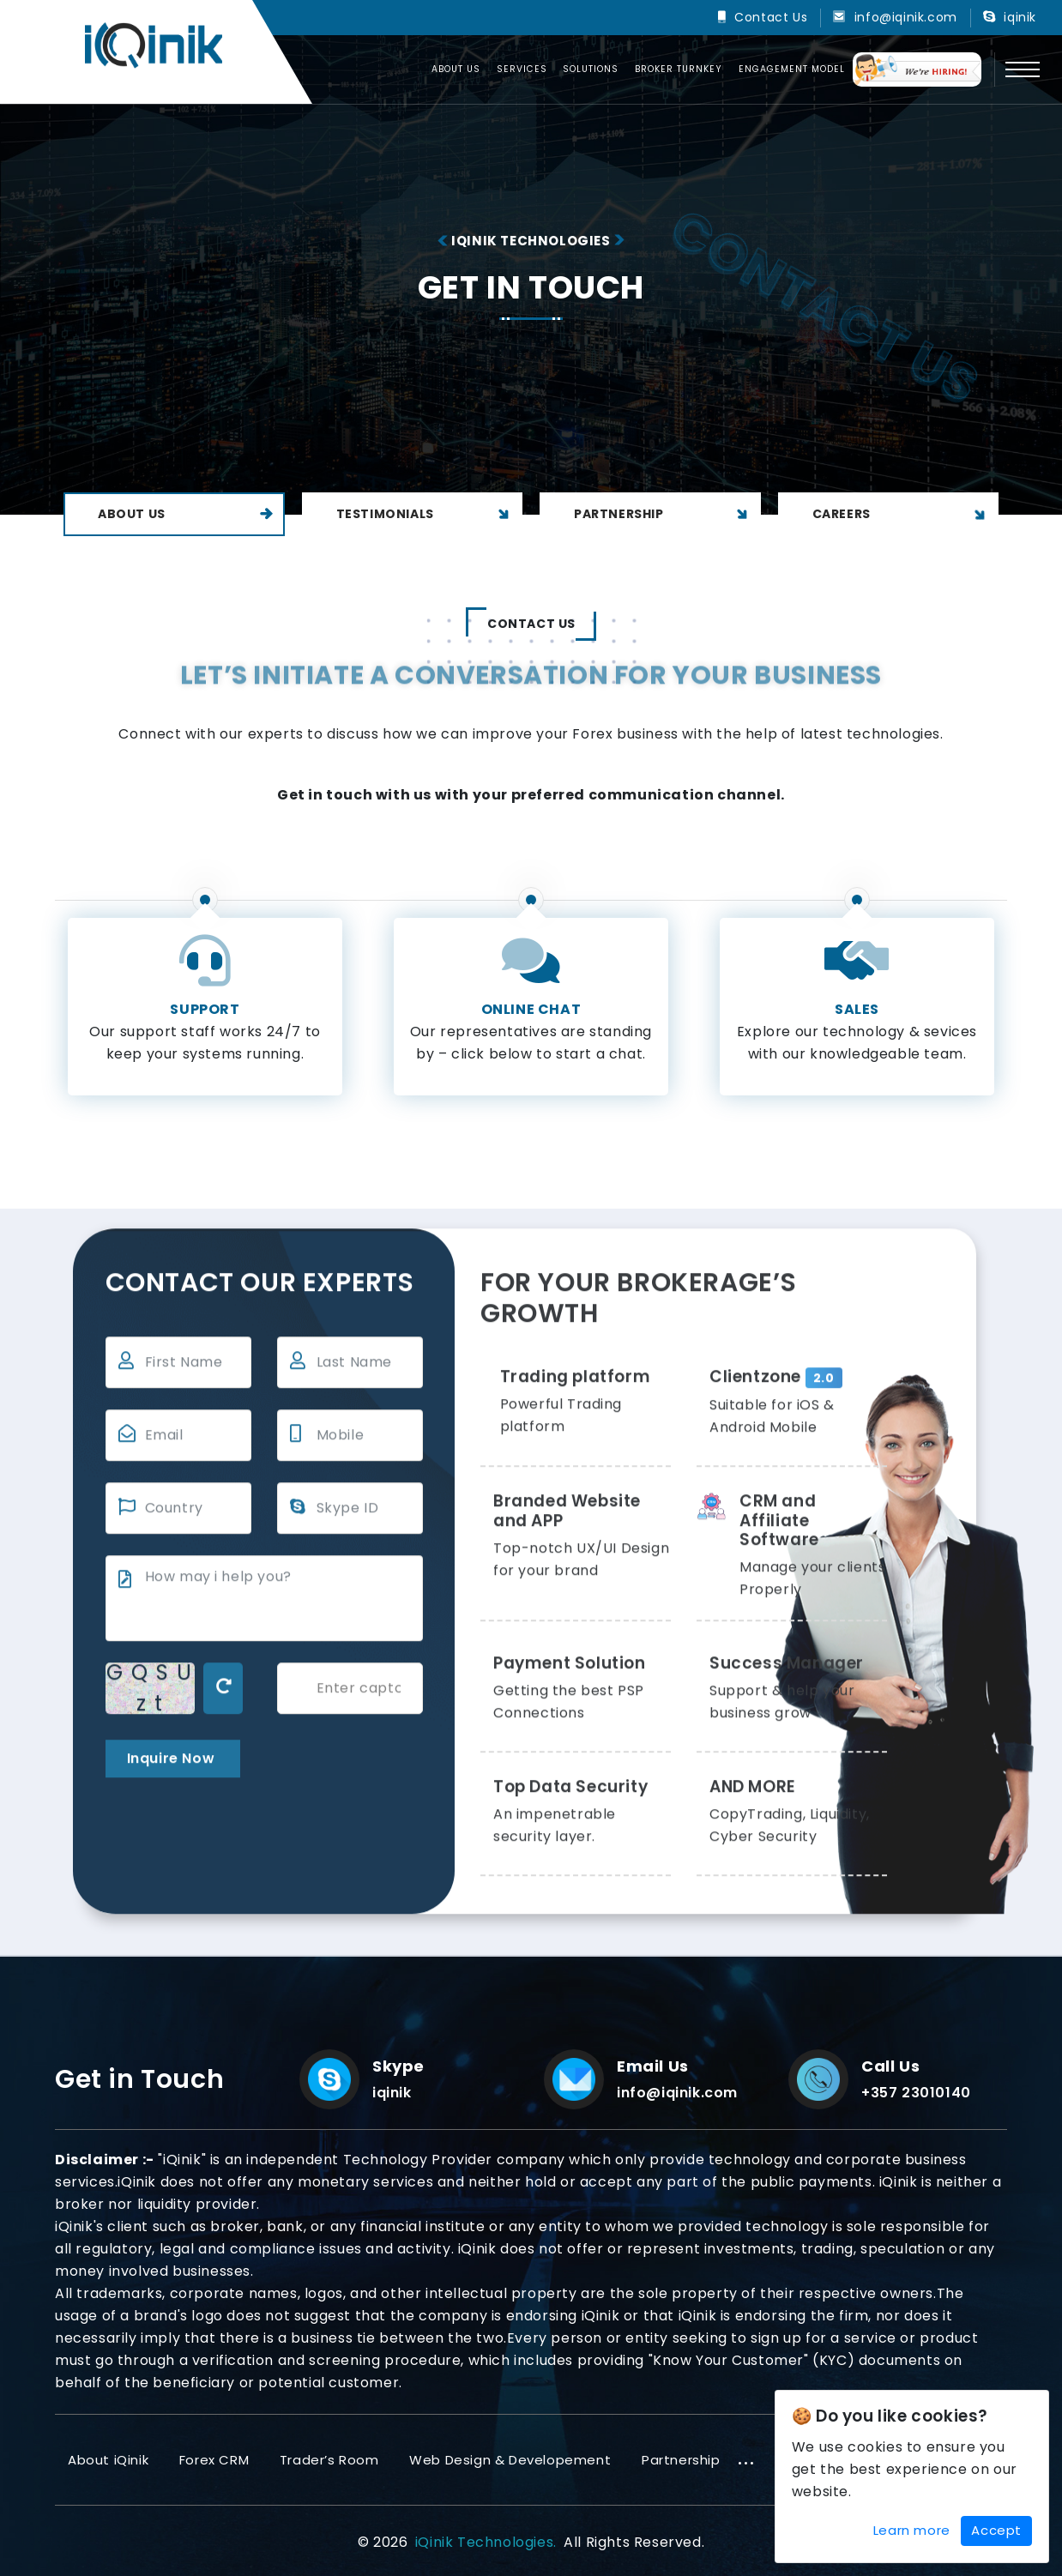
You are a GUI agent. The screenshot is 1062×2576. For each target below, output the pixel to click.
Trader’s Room (329, 2460)
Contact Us (770, 17)
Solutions (590, 69)
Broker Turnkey (678, 69)
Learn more (911, 2530)
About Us (186, 513)
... (747, 2457)
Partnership (663, 514)
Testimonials (425, 514)
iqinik (1020, 17)
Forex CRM (214, 2460)
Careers (901, 514)
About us (455, 69)
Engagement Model (792, 69)
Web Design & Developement (510, 2460)
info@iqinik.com (905, 17)
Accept (996, 2530)
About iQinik (108, 2460)
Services (522, 69)
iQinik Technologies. (486, 2542)
